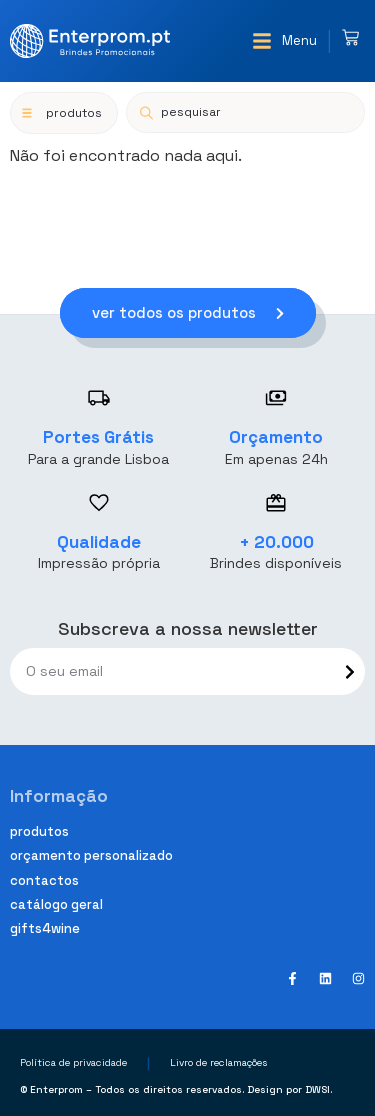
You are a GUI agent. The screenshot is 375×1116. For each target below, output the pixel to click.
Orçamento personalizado (91, 855)
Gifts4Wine (45, 928)
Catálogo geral (56, 904)
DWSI (317, 1089)
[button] (284, 41)
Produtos (39, 831)
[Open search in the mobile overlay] (245, 112)
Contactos (44, 880)
